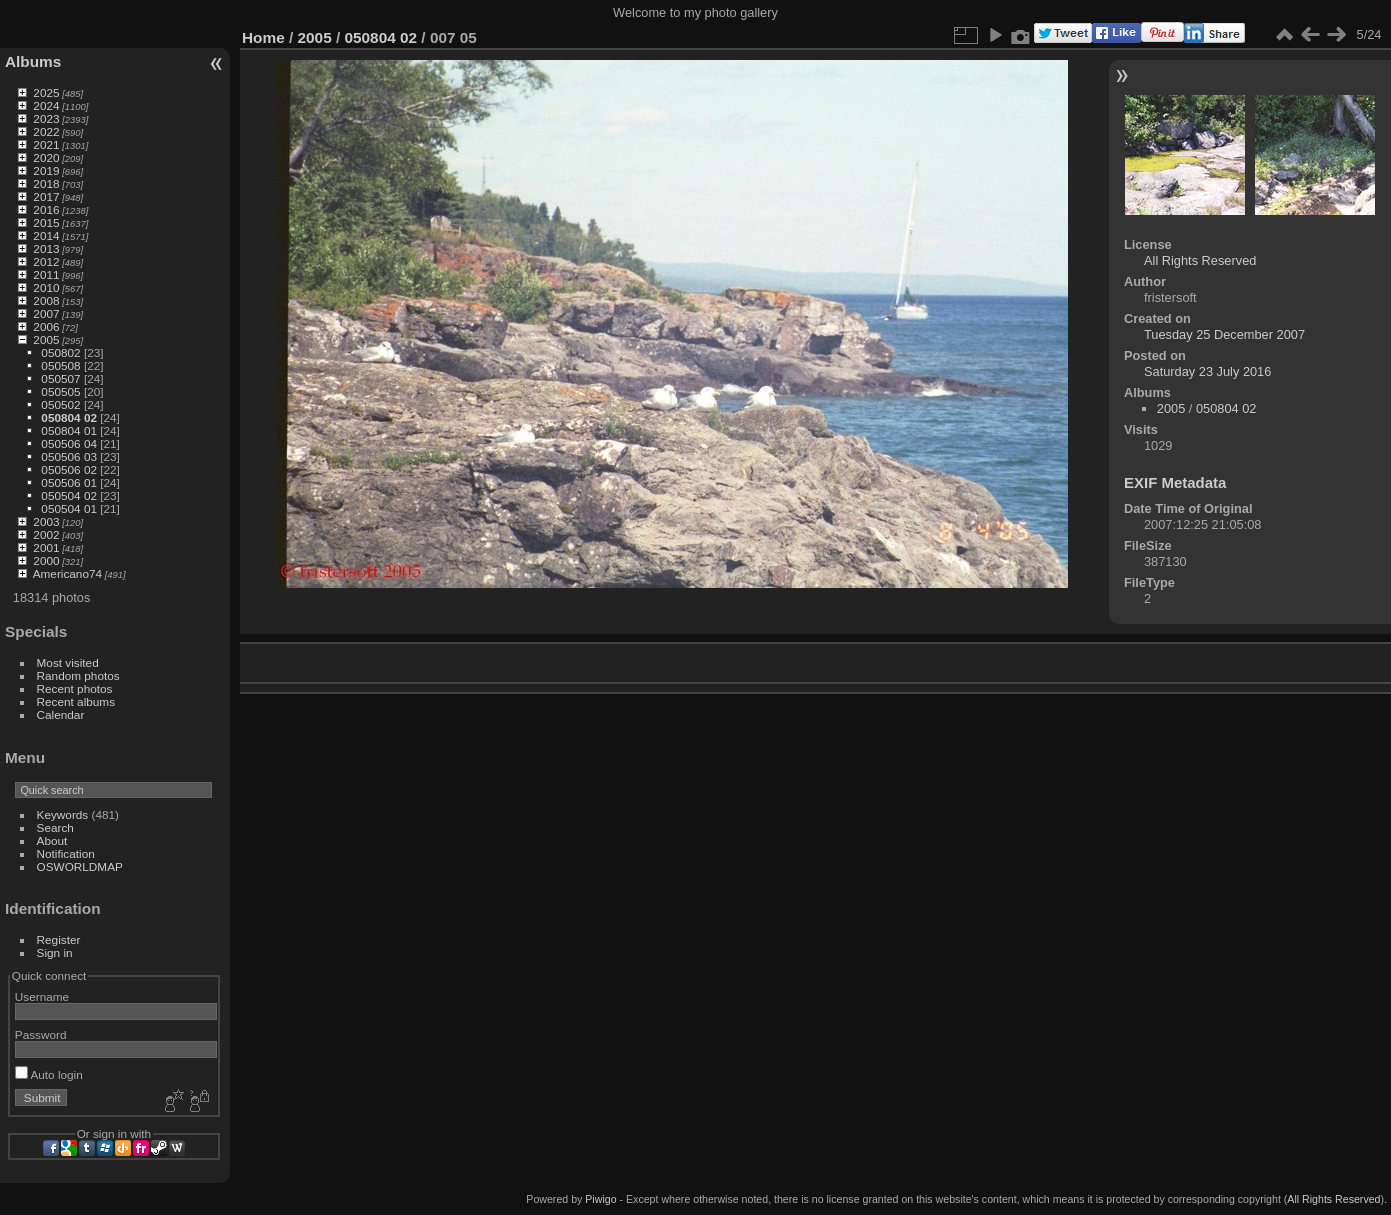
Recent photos (75, 688)
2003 (46, 521)
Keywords (63, 814)
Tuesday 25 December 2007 (1224, 334)
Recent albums (76, 701)
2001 (46, 547)
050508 (60, 365)
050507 (60, 378)
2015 (46, 222)
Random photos (78, 675)
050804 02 (69, 417)
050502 (60, 404)
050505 (60, 391)
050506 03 (69, 456)
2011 (46, 274)
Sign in (55, 952)
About (52, 840)
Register (59, 939)
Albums (33, 61)
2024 (46, 105)
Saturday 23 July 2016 (1207, 371)
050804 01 (69, 430)
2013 (46, 248)
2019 (46, 170)
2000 (46, 560)
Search (55, 827)
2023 (46, 118)
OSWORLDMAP (80, 866)
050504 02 (69, 495)
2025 (46, 92)
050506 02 (69, 469)
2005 (46, 339)
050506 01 (69, 482)
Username (42, 996)
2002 (46, 534)
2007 (46, 313)
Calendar (61, 714)
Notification (66, 853)
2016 (46, 209)
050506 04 (69, 443)
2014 (46, 235)
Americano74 (67, 573)
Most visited (68, 662)
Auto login (49, 1074)
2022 (46, 131)
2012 (46, 261)
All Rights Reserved (1200, 260)
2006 (46, 326)
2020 (46, 157)
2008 (46, 300)
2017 (46, 196)
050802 (60, 352)
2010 (46, 287)
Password (41, 1034)
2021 (46, 144)
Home (263, 37)
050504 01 (69, 508)
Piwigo (600, 1199)
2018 (46, 183)
